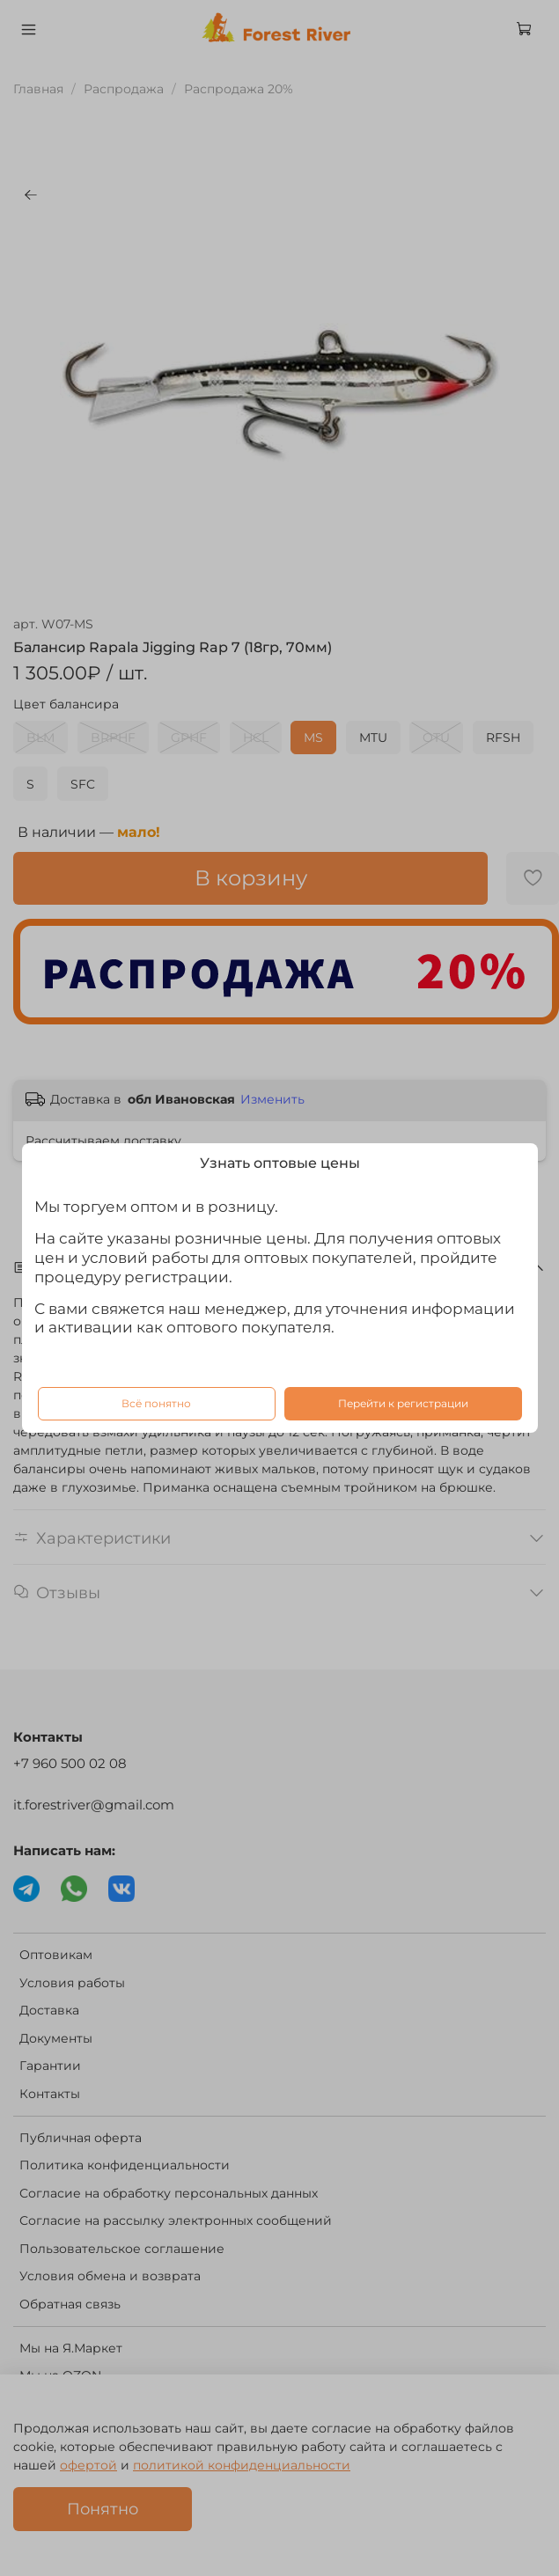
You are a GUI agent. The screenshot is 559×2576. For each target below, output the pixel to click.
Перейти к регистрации (403, 1403)
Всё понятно (156, 1403)
